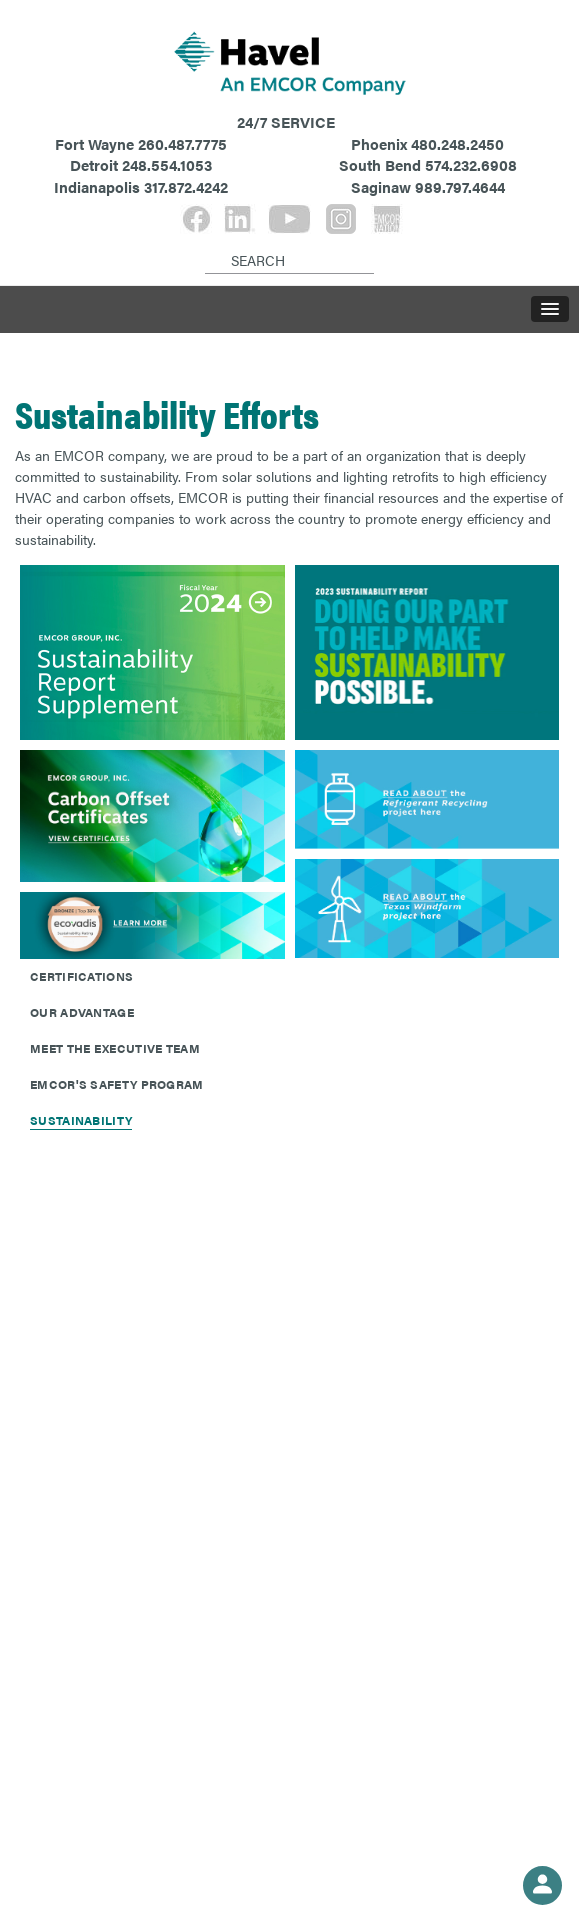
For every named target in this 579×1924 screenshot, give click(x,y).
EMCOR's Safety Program (117, 1084)
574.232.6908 (471, 164)
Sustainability (81, 1120)
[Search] (208, 244)
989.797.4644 (460, 186)
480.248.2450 (457, 143)
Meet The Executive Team (115, 1048)
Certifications (81, 976)
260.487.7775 (182, 143)
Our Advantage (82, 1012)
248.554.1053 (167, 164)
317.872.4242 (186, 186)
